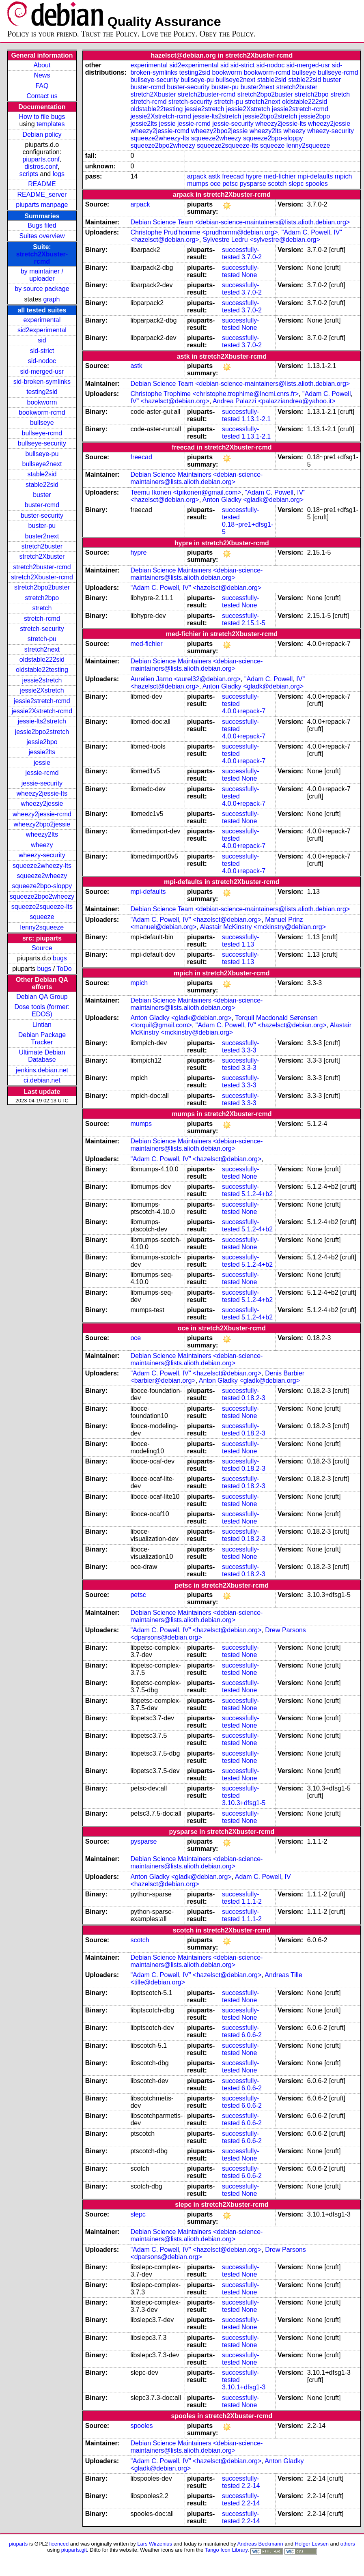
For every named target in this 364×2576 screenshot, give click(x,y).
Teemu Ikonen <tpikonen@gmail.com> (185, 492)
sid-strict (42, 350)
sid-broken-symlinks (42, 381)
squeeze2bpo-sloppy (42, 885)
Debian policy (41, 134)
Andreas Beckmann (260, 2544)
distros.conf (41, 166)
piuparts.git (74, 2550)
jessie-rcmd (42, 772)
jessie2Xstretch (42, 690)
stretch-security (42, 628)
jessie (42, 762)
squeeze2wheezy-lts (42, 865)
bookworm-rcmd (42, 412)
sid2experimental (42, 330)
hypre (254, 176)
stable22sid (42, 484)
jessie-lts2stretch (42, 721)
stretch (42, 608)
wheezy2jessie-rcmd (42, 814)
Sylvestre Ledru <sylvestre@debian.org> (261, 239)
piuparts (18, 2544)
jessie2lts (42, 752)
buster (42, 494)
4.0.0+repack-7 (243, 711)
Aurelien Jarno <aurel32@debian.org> (185, 679)
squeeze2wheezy (42, 875)
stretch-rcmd (42, 618)
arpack (197, 176)
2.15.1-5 (253, 623)
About (42, 65)
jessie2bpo (42, 741)
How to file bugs (42, 116)
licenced (59, 2544)
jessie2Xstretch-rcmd (42, 711)
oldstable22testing (42, 669)
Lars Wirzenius (154, 2544)
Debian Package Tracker (42, 1038)
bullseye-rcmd (42, 433)
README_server (42, 194)
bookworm (42, 402)
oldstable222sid (42, 659)
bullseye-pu (42, 453)
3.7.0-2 (251, 257)
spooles (317, 183)
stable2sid (41, 474)
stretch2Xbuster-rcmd (42, 258)
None (249, 274)
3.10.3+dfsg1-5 (243, 1802)
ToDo (63, 968)
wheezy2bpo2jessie (42, 824)
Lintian (42, 1024)
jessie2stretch (42, 680)
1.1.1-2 (251, 1901)
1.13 (247, 944)
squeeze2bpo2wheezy (42, 896)
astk (214, 176)
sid (42, 340)
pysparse (253, 183)
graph (51, 299)
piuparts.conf (41, 159)
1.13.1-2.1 (256, 418)
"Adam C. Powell (306, 232)
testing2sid (42, 391)
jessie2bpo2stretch (42, 731)
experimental (42, 319)
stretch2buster (42, 546)
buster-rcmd (42, 504)
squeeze (42, 916)
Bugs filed (42, 225)
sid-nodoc (42, 360)
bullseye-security (42, 443)
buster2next (42, 536)
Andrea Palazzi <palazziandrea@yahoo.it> (274, 401)
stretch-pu (42, 638)
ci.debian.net (42, 1080)
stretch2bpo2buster (42, 587)
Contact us (41, 96)
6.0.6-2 (251, 2035)
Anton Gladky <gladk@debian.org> (253, 499)
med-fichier (280, 176)
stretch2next (42, 649)
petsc (230, 183)
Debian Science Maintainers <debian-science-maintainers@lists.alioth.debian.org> (196, 478)
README (42, 184)
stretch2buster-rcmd (42, 567)
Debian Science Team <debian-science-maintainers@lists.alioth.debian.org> (240, 222)
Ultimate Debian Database (42, 1056)
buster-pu (42, 525)
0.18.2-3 (253, 1398)
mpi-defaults (315, 176)
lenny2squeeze (42, 927)
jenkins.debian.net (42, 1070)
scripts (28, 173)
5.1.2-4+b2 (257, 1193)
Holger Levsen (312, 2544)
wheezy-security (42, 855)
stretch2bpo (42, 597)
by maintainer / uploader (42, 275)
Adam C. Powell (258, 1876)
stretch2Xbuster (42, 556)
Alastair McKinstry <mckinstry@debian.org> (263, 926)
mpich (343, 176)
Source (42, 948)
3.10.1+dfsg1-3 (243, 2387)
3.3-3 (248, 1050)
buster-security (42, 515)
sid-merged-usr (42, 371)
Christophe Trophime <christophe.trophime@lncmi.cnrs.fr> (214, 393)
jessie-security (42, 783)
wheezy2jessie (42, 803)
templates (51, 124)
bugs (60, 958)
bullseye (42, 422)
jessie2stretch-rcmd (42, 700)
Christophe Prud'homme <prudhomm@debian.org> (204, 232)
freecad (232, 176)
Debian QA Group (41, 996)
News (42, 75)
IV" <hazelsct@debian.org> (169, 401)
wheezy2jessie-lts (42, 793)
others (347, 2544)
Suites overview (42, 235)
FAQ (41, 85)
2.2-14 (250, 2485)
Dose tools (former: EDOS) (41, 1010)
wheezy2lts (42, 834)
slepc (296, 183)
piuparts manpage (42, 204)
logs (59, 173)
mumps (197, 183)
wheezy (42, 844)
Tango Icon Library (226, 2550)
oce (215, 183)
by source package (42, 288)
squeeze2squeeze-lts (42, 906)
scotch (277, 183)
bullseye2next (42, 464)
